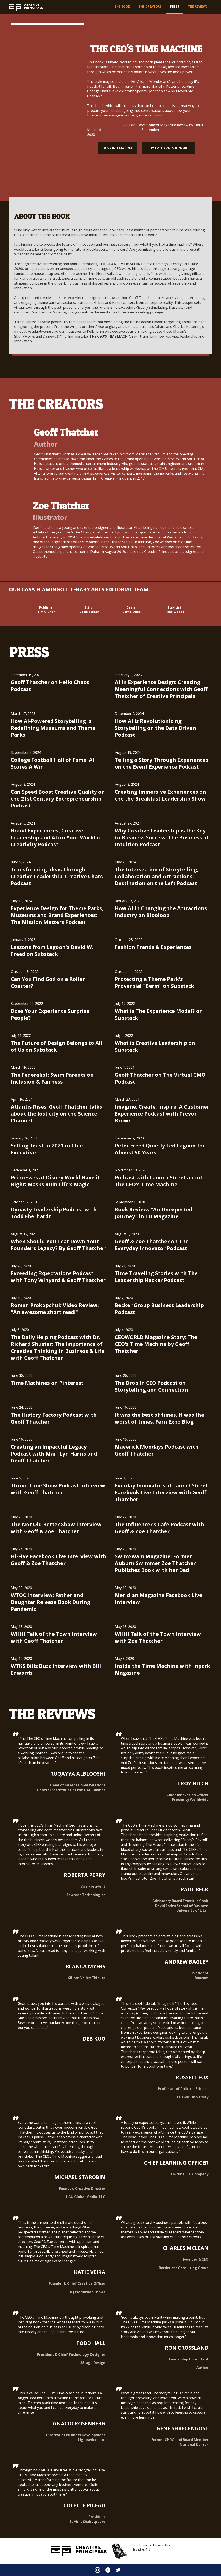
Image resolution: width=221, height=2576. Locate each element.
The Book (122, 6)
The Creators (150, 6)
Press (174, 6)
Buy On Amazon (117, 148)
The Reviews (198, 6)
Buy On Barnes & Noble (168, 148)
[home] (26, 5)
